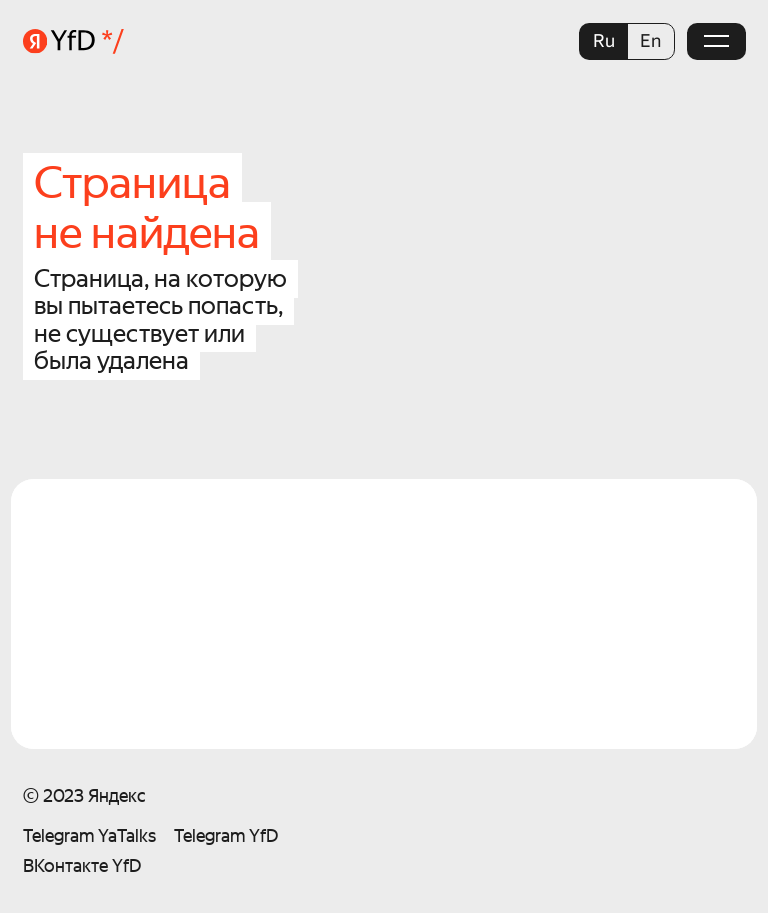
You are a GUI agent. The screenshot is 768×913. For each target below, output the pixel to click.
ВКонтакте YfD (82, 865)
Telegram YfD (226, 835)
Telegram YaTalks (89, 835)
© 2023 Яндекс (84, 795)
